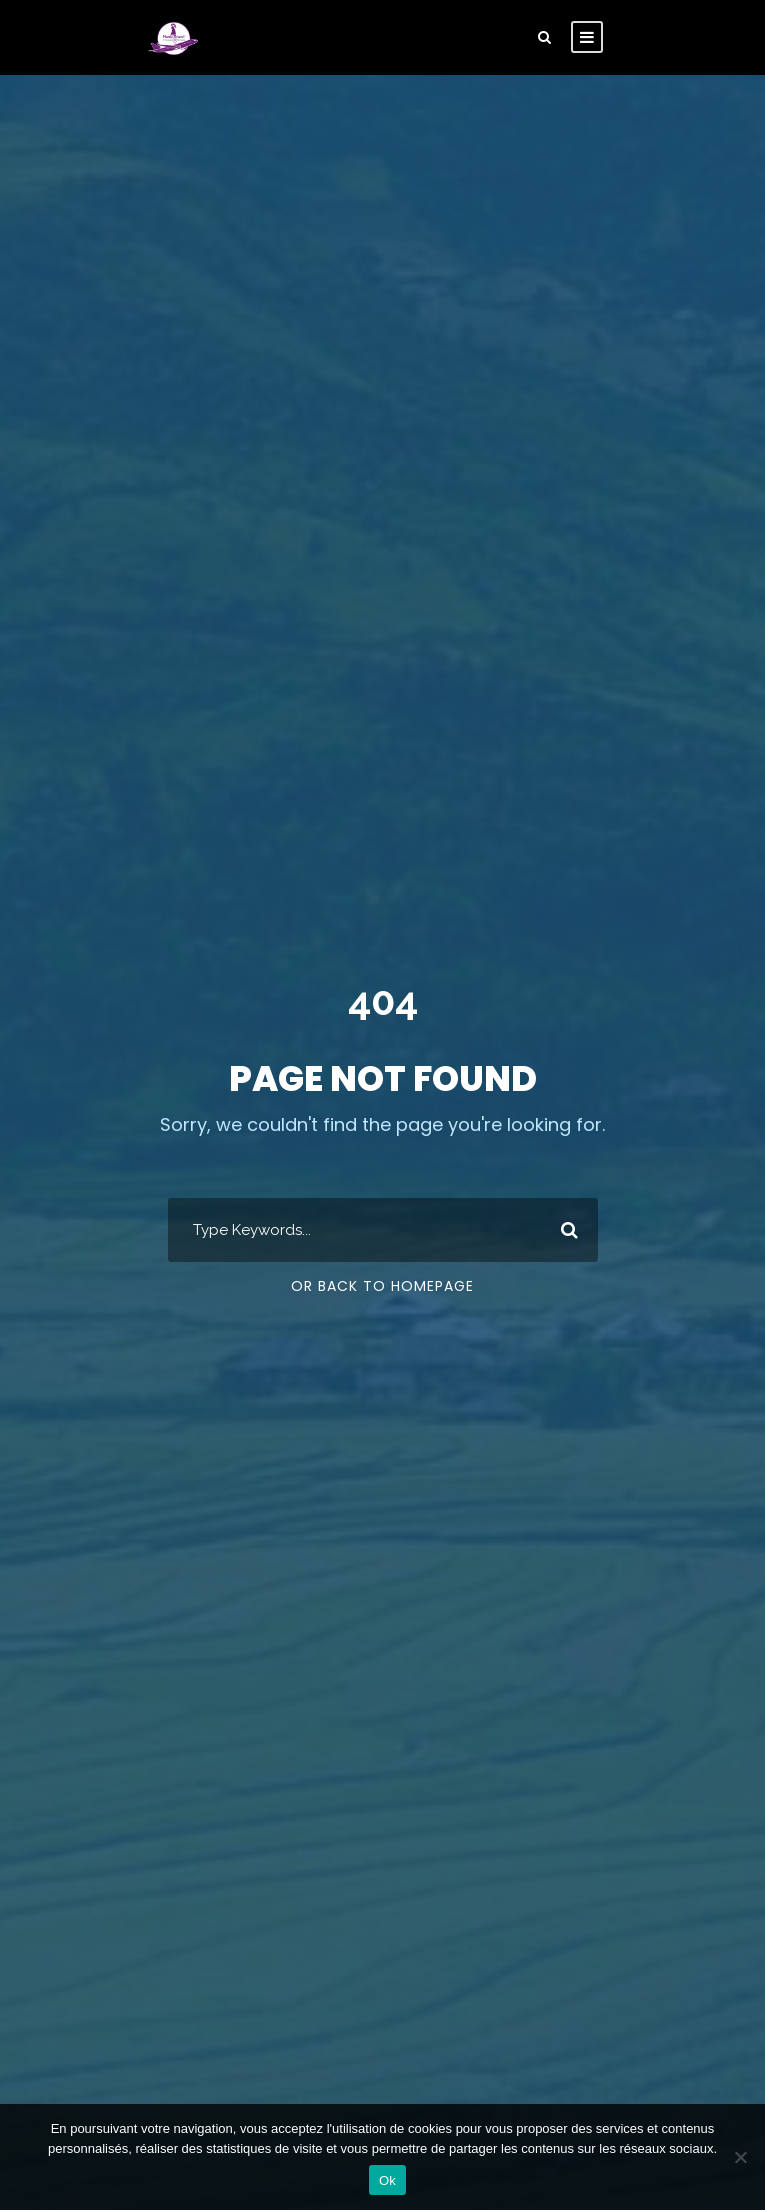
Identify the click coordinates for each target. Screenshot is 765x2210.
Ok (387, 2180)
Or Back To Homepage (382, 1286)
